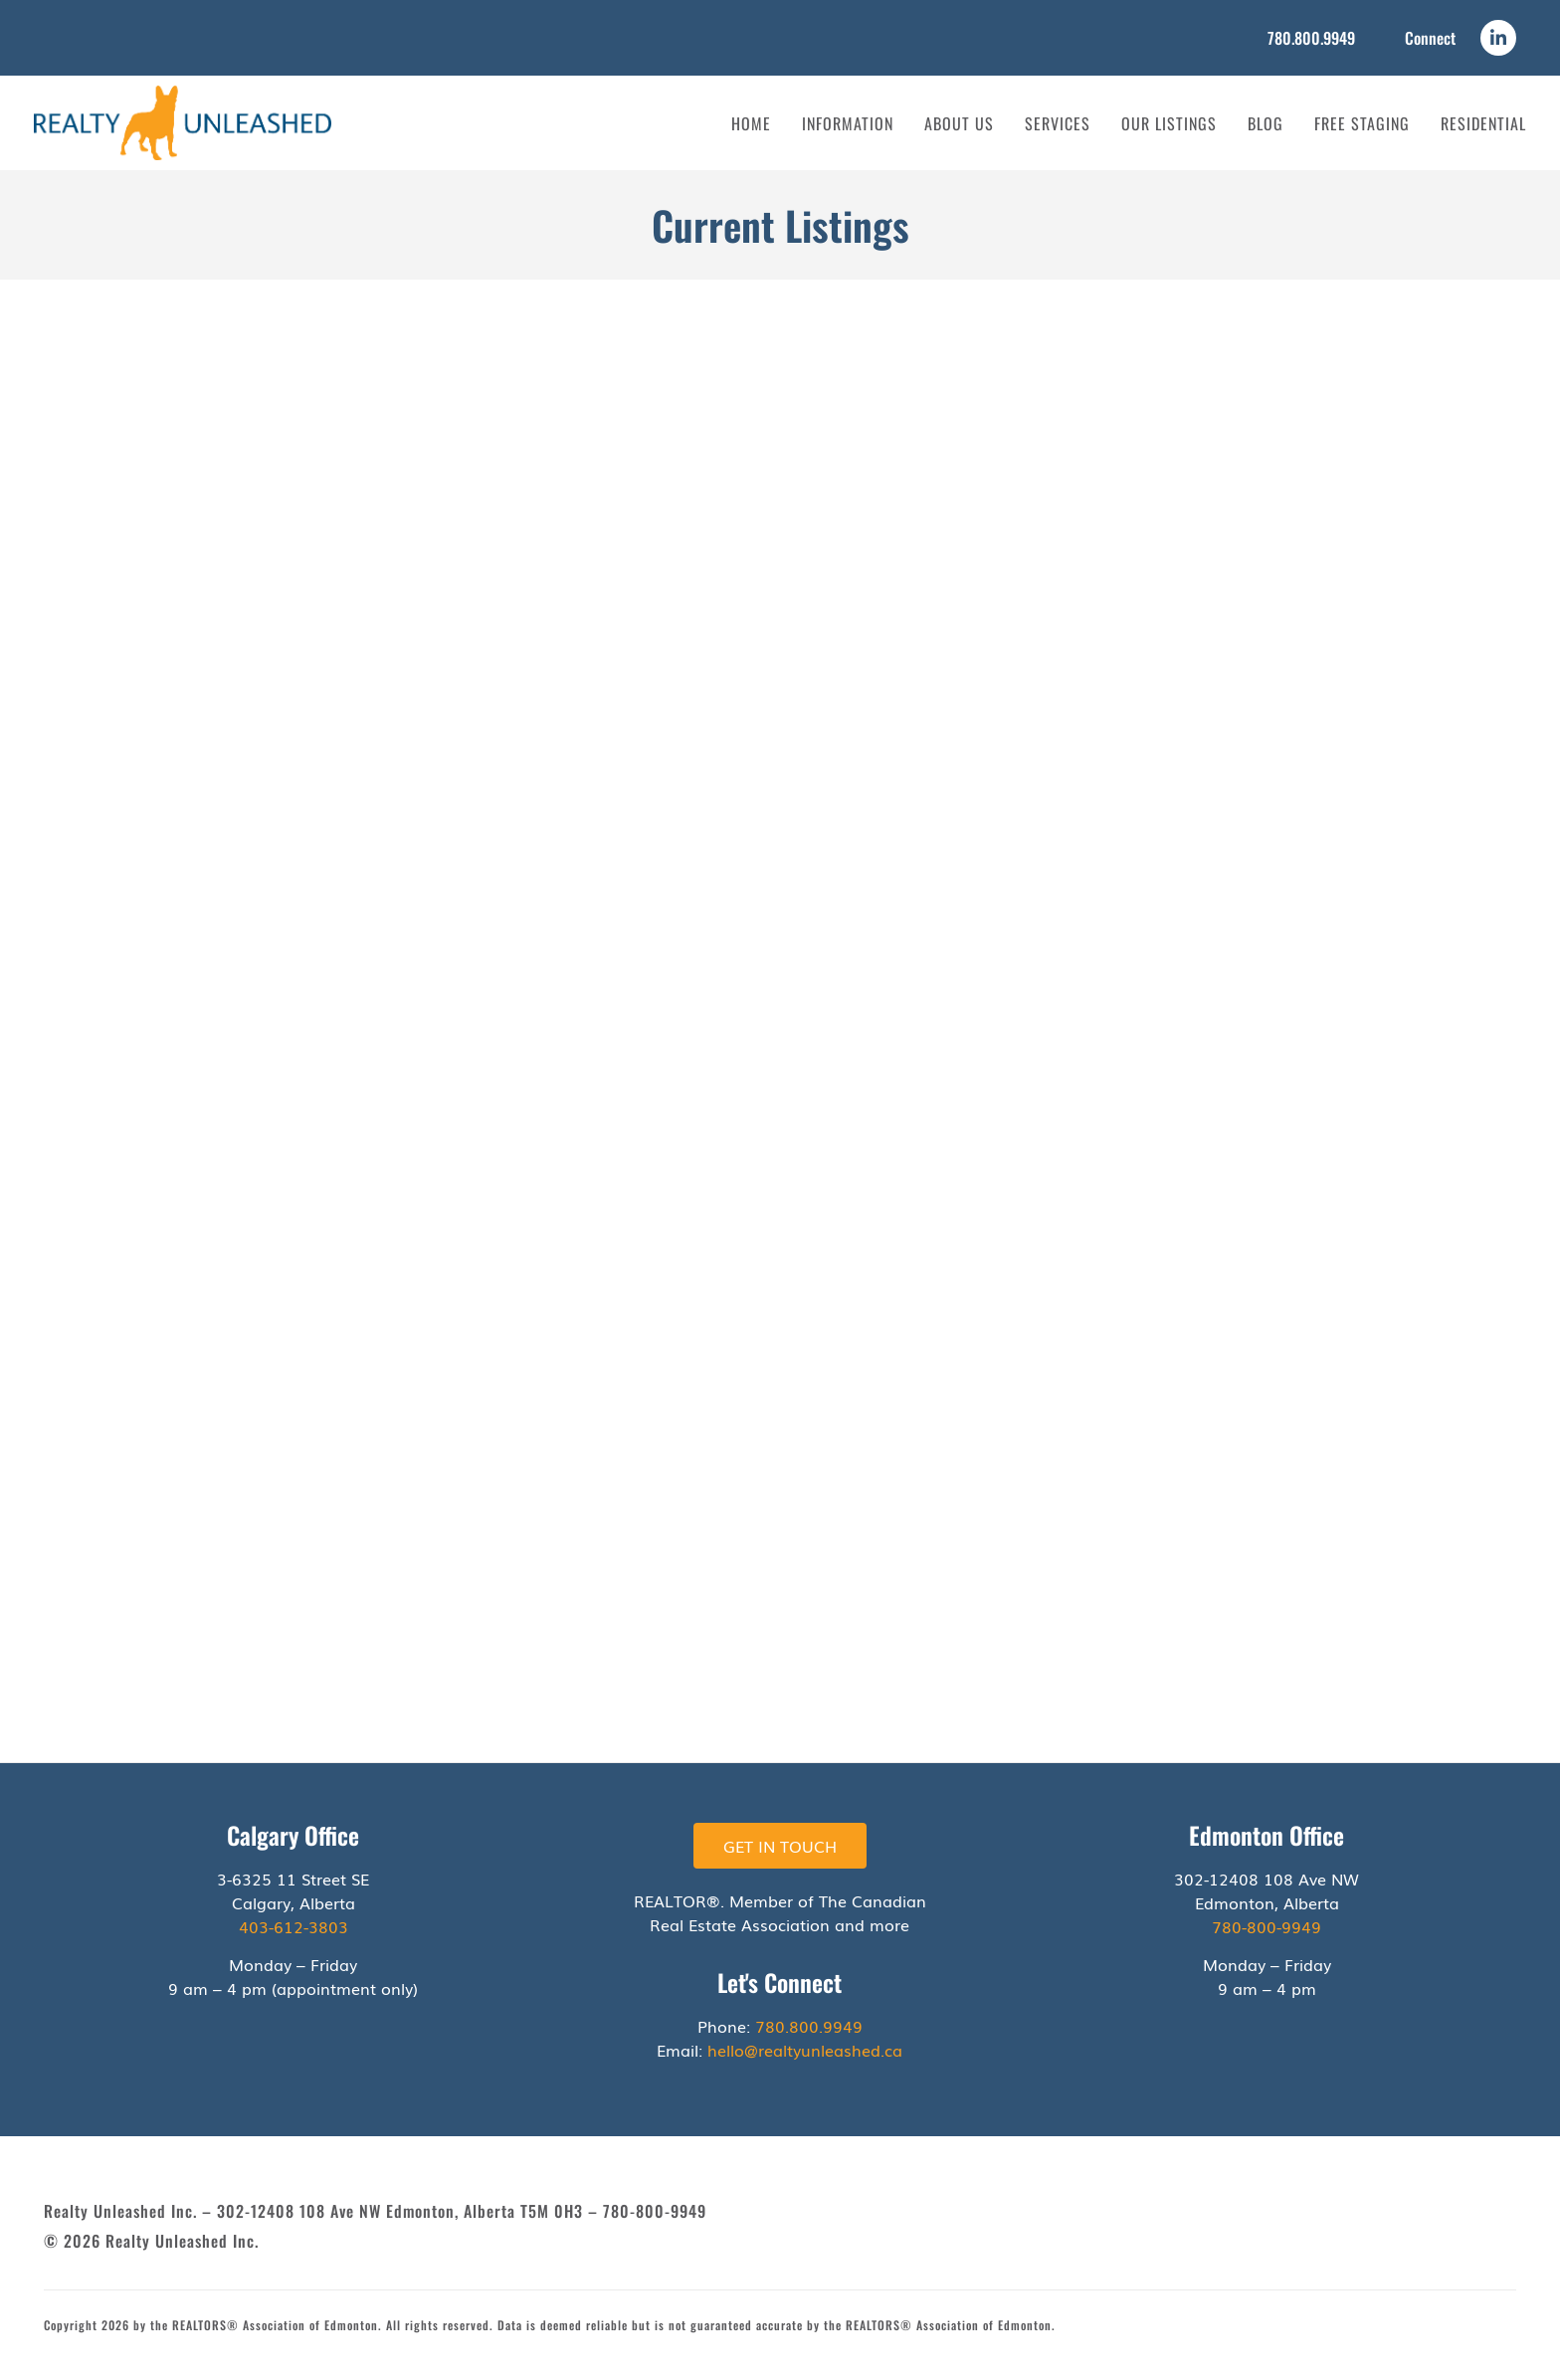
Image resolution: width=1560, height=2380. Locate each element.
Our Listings (1169, 123)
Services (1057, 123)
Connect (1430, 38)
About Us (959, 123)
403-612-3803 (293, 1926)
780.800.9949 (1311, 38)
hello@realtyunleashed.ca (804, 2050)
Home (751, 123)
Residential (1483, 123)
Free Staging (1362, 123)
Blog (1265, 123)
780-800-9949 (1266, 1926)
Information (847, 123)
